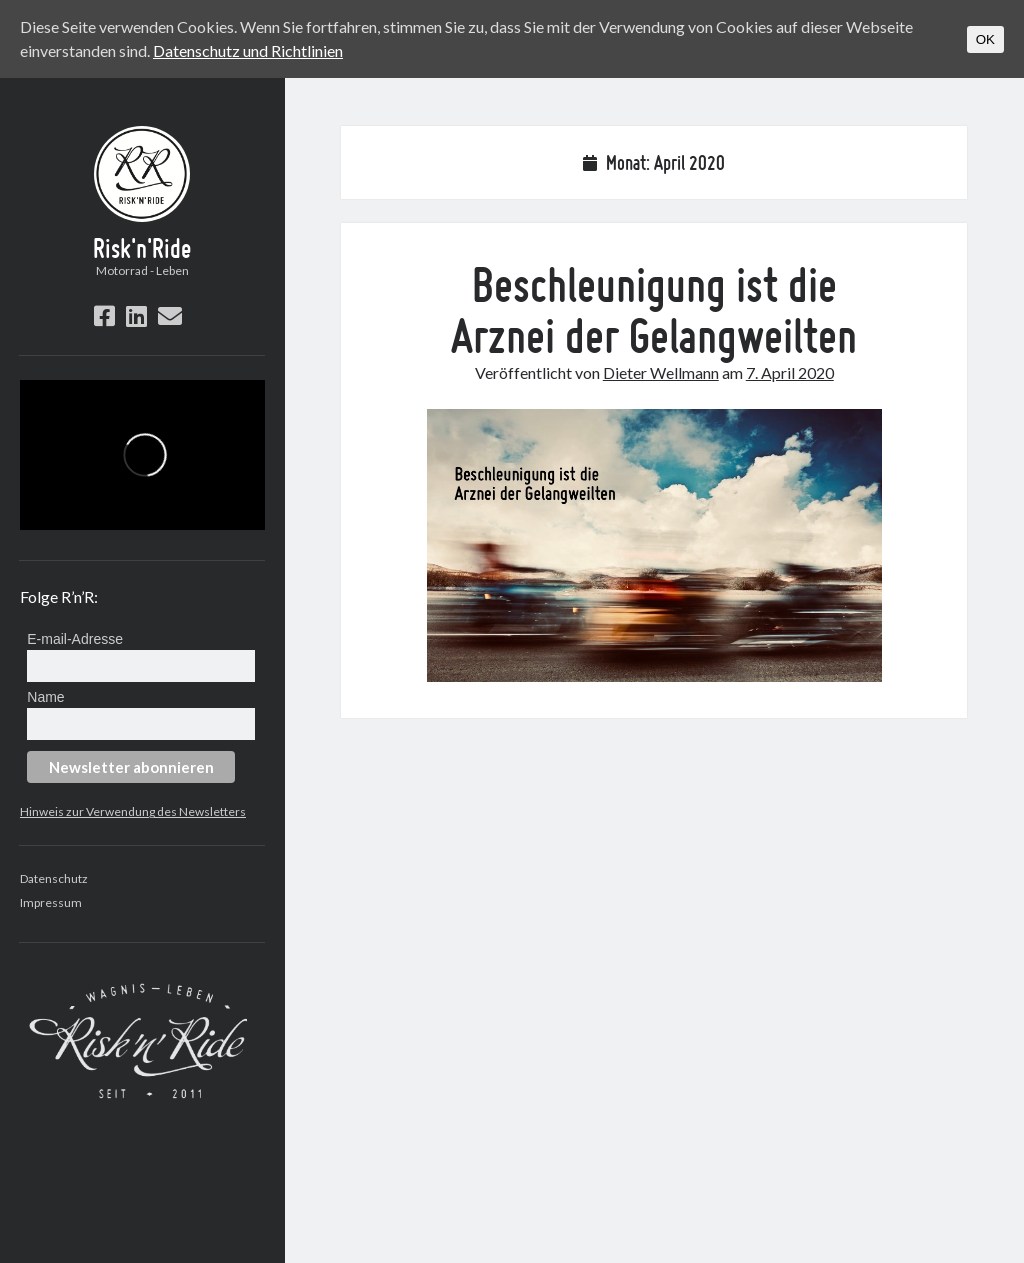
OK (985, 39)
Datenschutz (54, 878)
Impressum (51, 902)
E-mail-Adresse (75, 639)
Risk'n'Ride (142, 248)
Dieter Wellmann (661, 372)
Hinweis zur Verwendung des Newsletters (133, 811)
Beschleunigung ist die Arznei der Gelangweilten (654, 310)
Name (45, 697)
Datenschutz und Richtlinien (248, 50)
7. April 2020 (790, 372)
